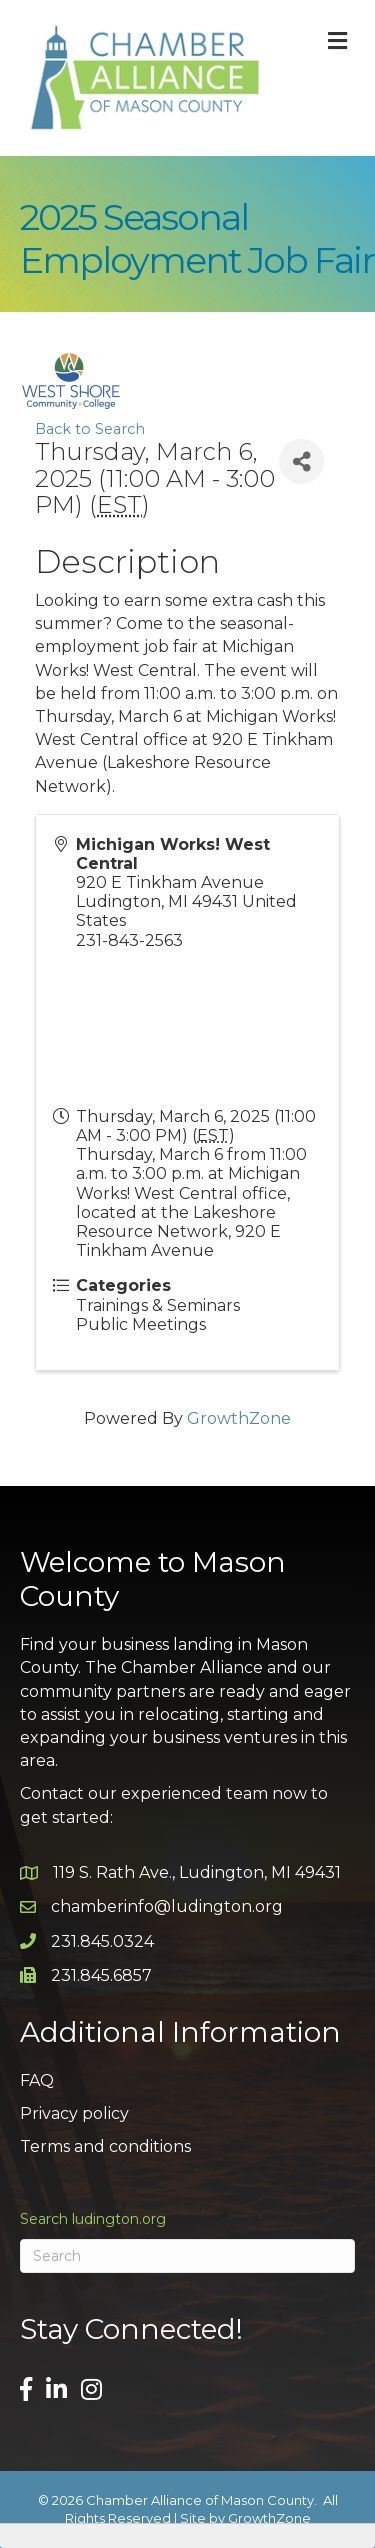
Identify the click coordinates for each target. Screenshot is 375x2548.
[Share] (301, 461)
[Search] (187, 2256)
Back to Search (90, 429)
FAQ (37, 2080)
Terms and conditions (105, 2146)
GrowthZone (239, 1418)
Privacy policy (74, 2113)
